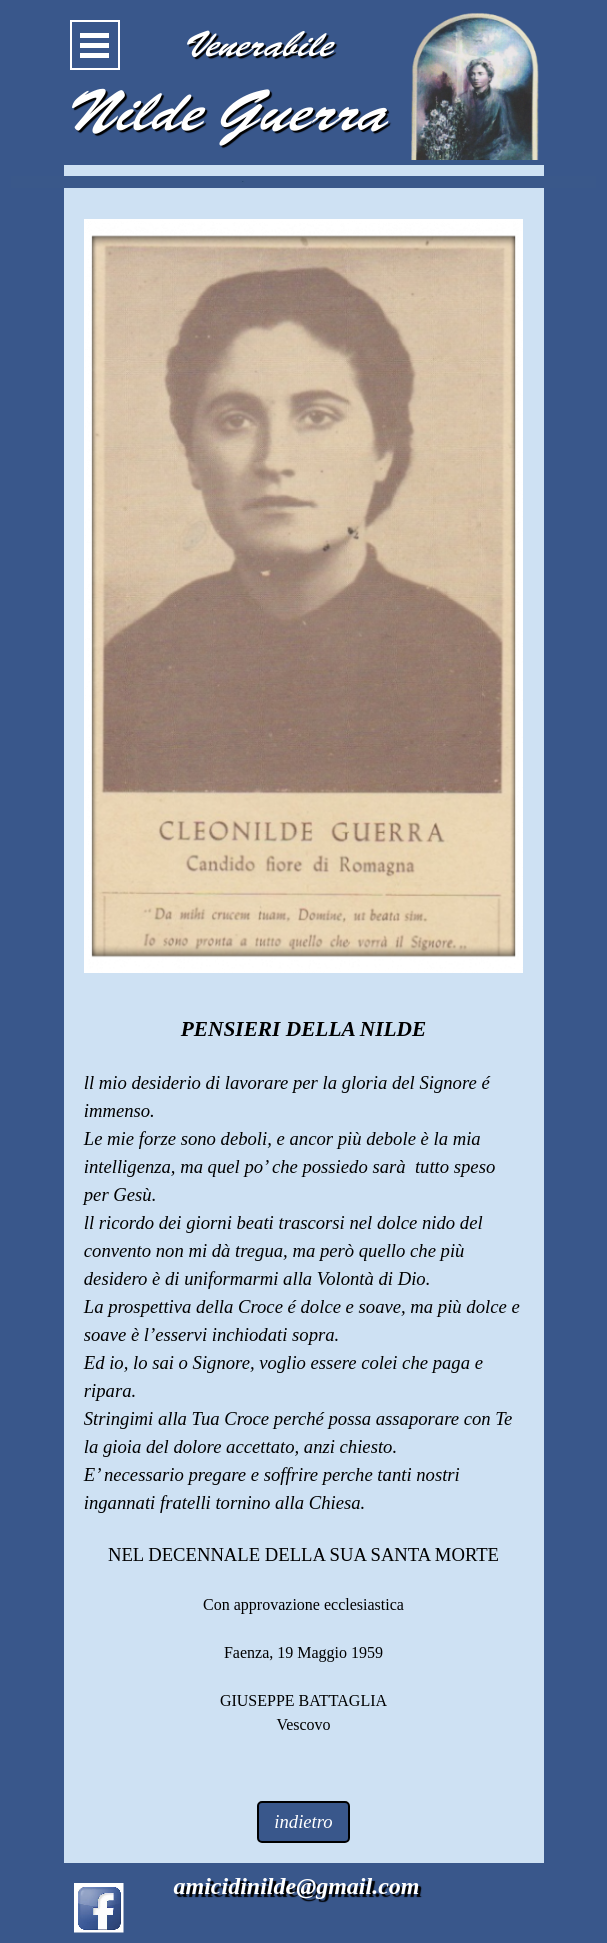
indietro (303, 1821)
